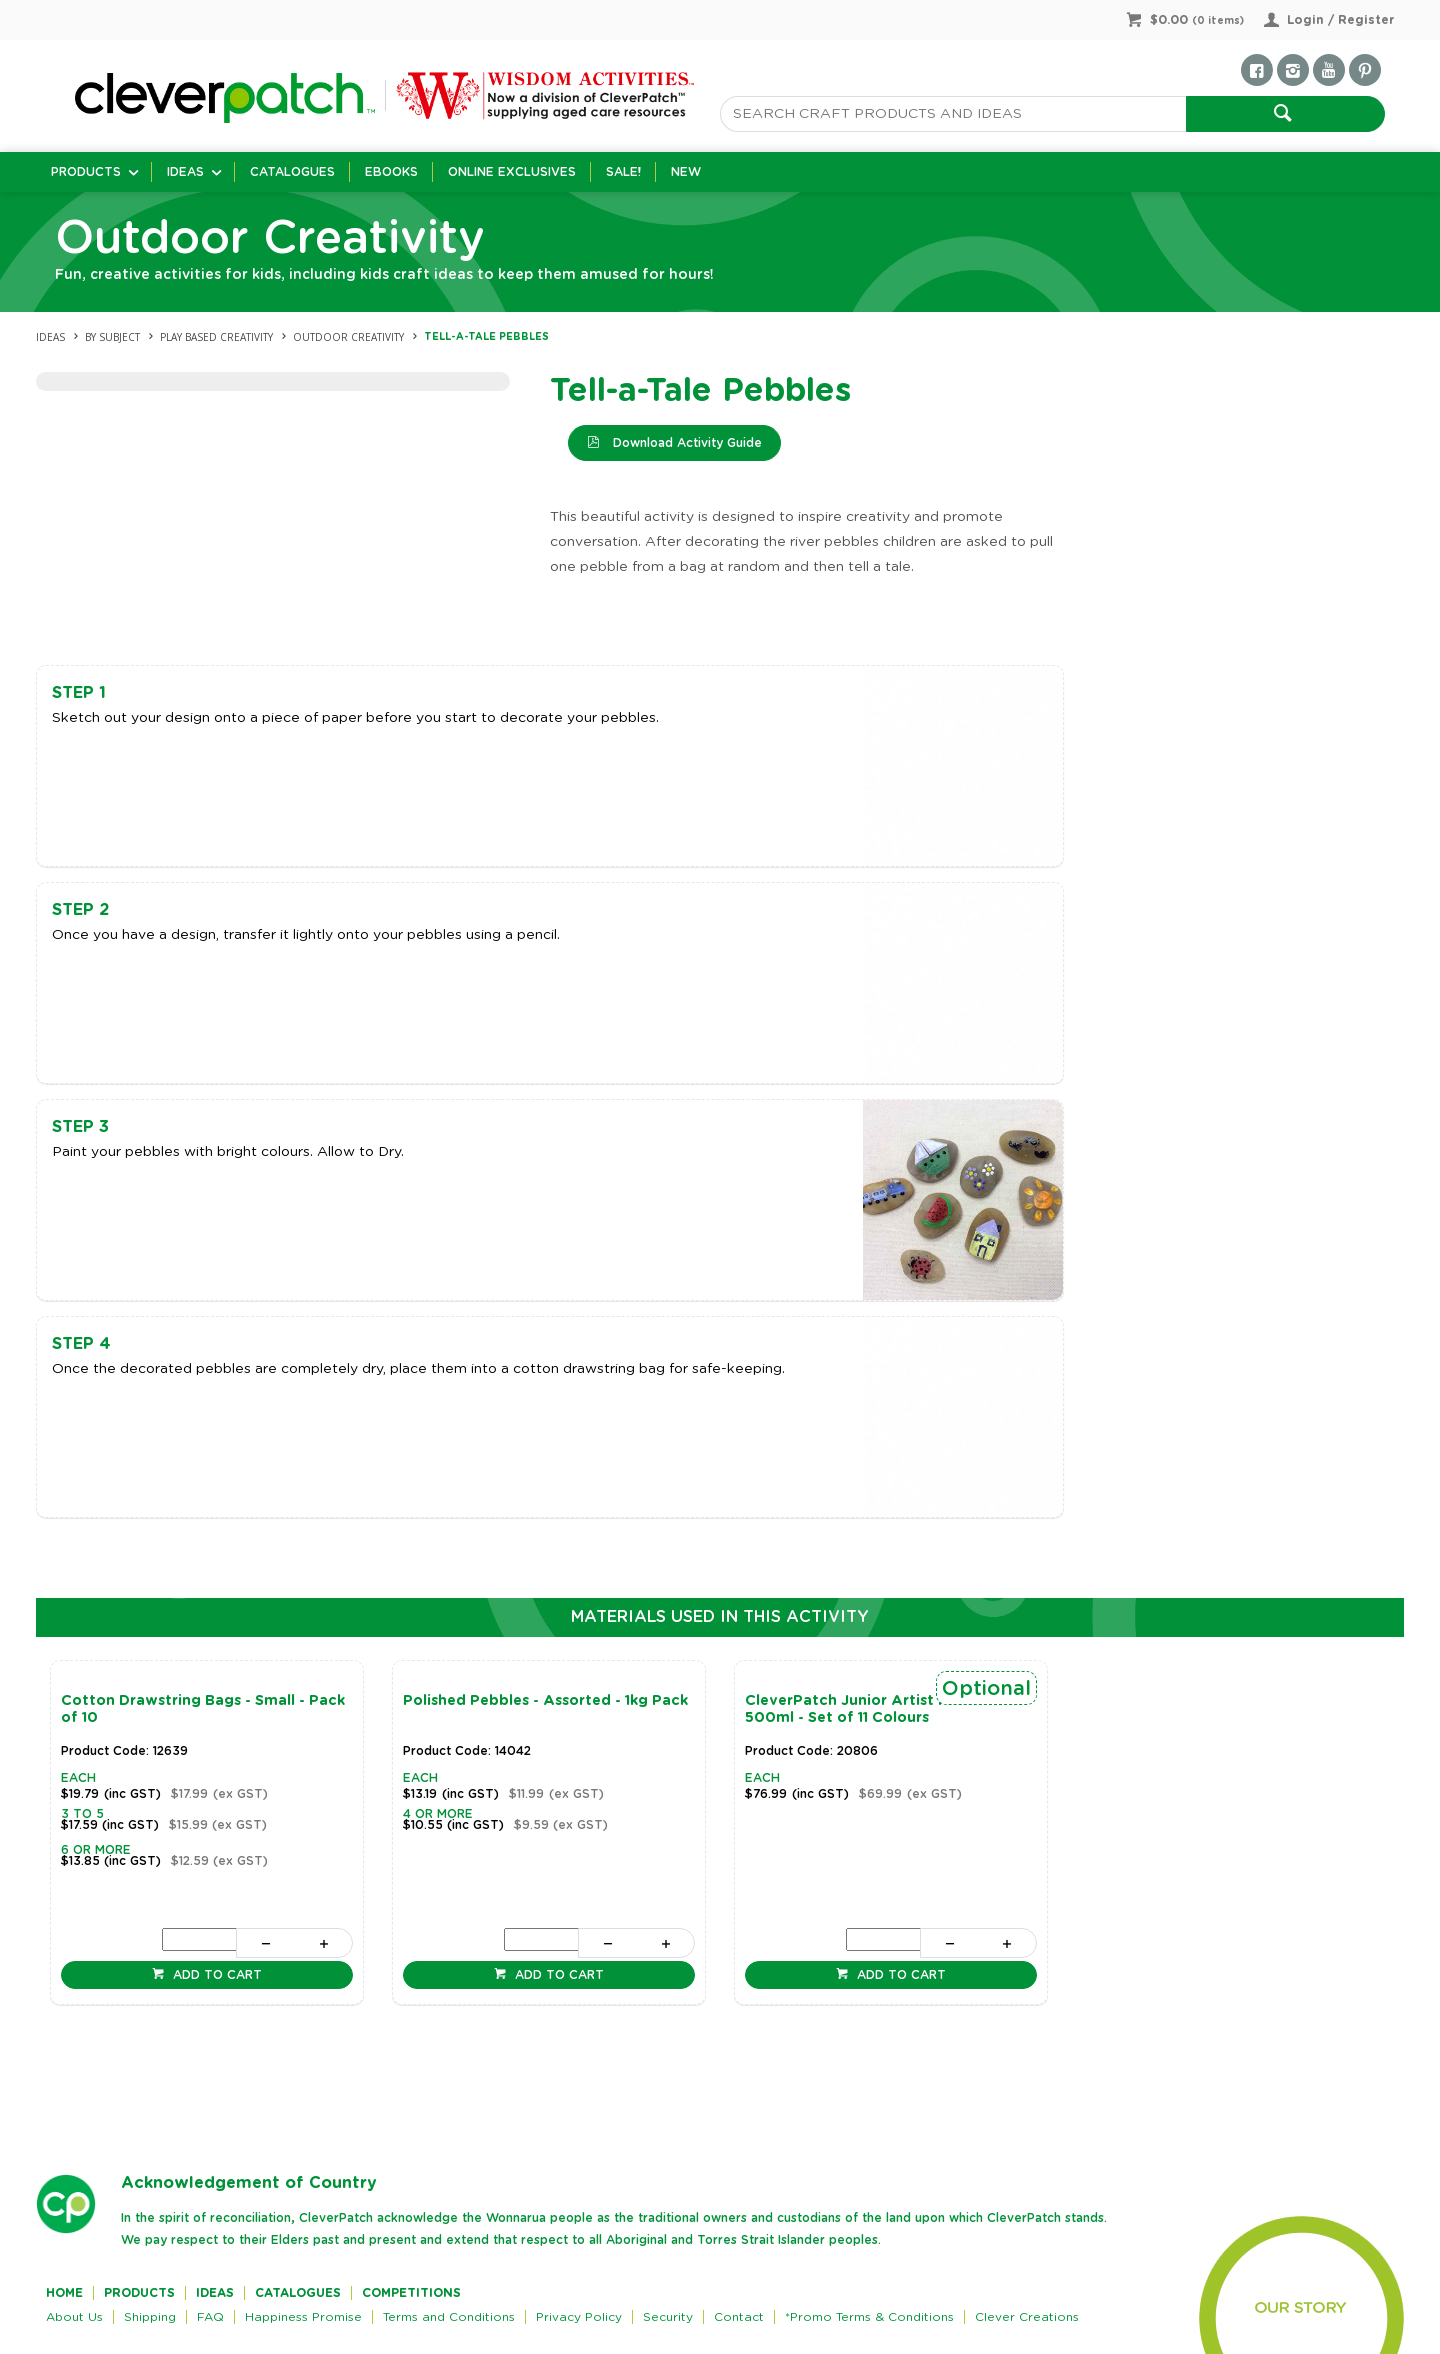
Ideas (185, 172)
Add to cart (215, 1975)
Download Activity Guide (685, 443)
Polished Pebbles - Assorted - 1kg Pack (545, 1701)
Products (86, 172)
